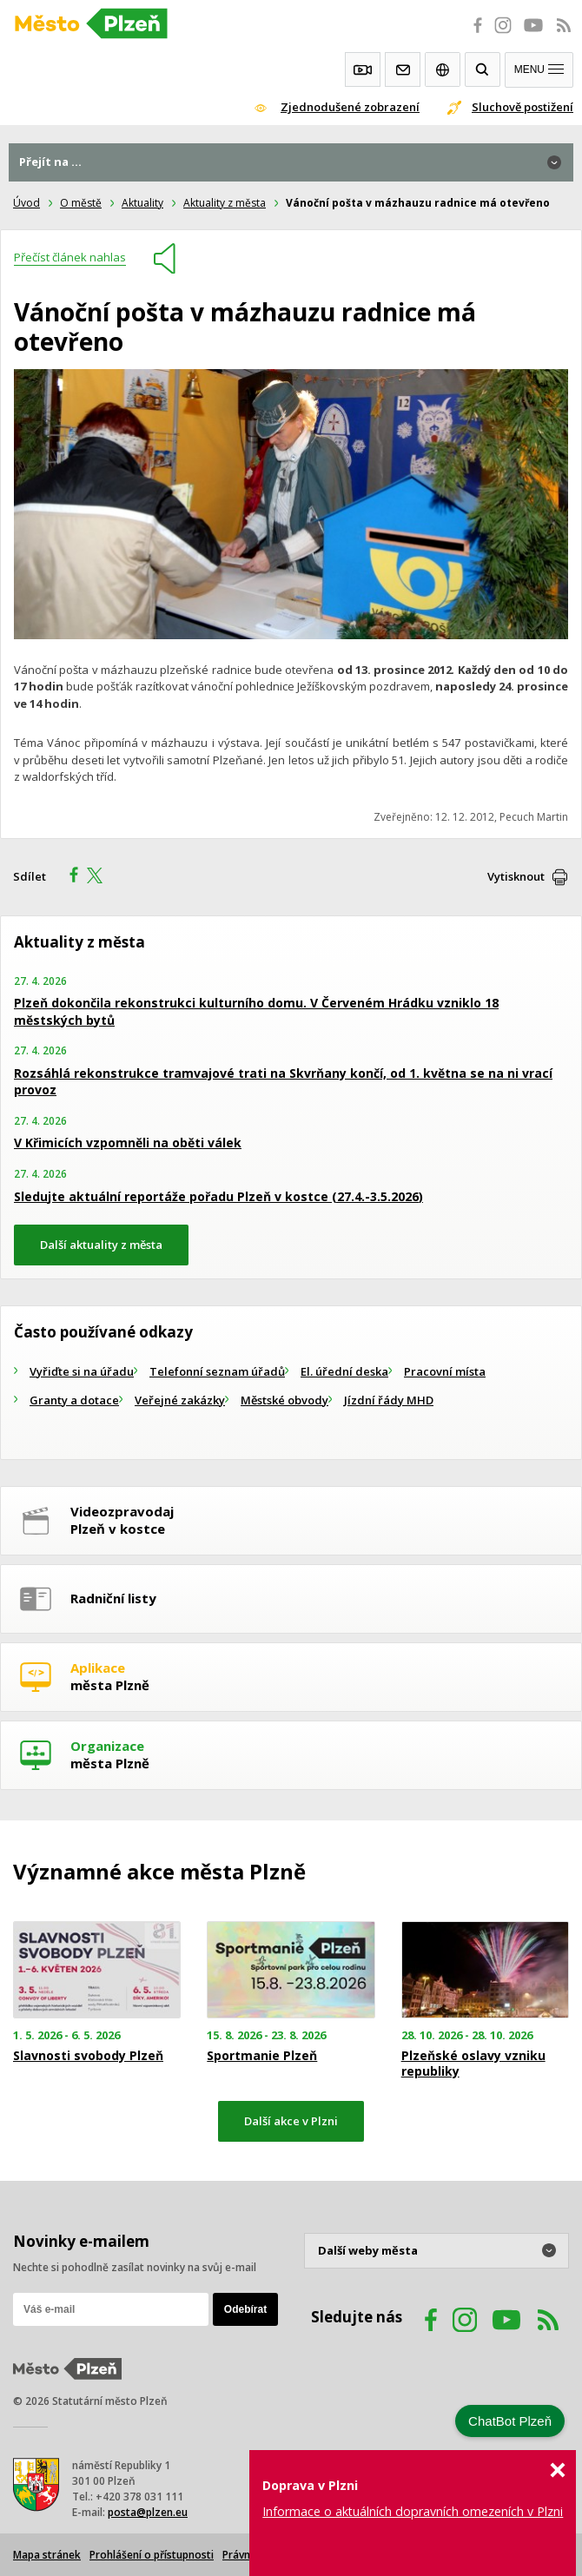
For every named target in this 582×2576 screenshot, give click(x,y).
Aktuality (142, 202)
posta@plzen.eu (148, 2512)
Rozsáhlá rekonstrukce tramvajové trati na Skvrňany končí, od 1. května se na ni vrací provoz (283, 1082)
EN (443, 69)
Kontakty (402, 69)
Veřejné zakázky (180, 1400)
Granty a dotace (74, 1400)
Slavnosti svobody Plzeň (88, 2056)
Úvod (26, 202)
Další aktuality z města (101, 1244)
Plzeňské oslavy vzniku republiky (473, 2063)
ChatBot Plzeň (510, 2421)
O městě (81, 202)
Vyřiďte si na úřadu (82, 1371)
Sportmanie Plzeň (262, 2056)
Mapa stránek (47, 2554)
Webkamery (362, 69)
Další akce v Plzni (291, 2121)
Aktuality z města (224, 202)
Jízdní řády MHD (388, 1400)
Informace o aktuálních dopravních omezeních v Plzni (412, 2511)
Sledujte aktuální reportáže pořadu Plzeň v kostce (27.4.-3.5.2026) (218, 1196)
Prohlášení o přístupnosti (151, 2554)
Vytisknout (516, 876)
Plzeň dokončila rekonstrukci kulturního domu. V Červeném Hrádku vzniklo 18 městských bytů (256, 1011)
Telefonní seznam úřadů (217, 1371)
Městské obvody (284, 1400)
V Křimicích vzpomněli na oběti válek (127, 1142)
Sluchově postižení (522, 107)
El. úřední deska (344, 1371)
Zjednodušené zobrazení (350, 107)
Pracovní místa (445, 1371)
